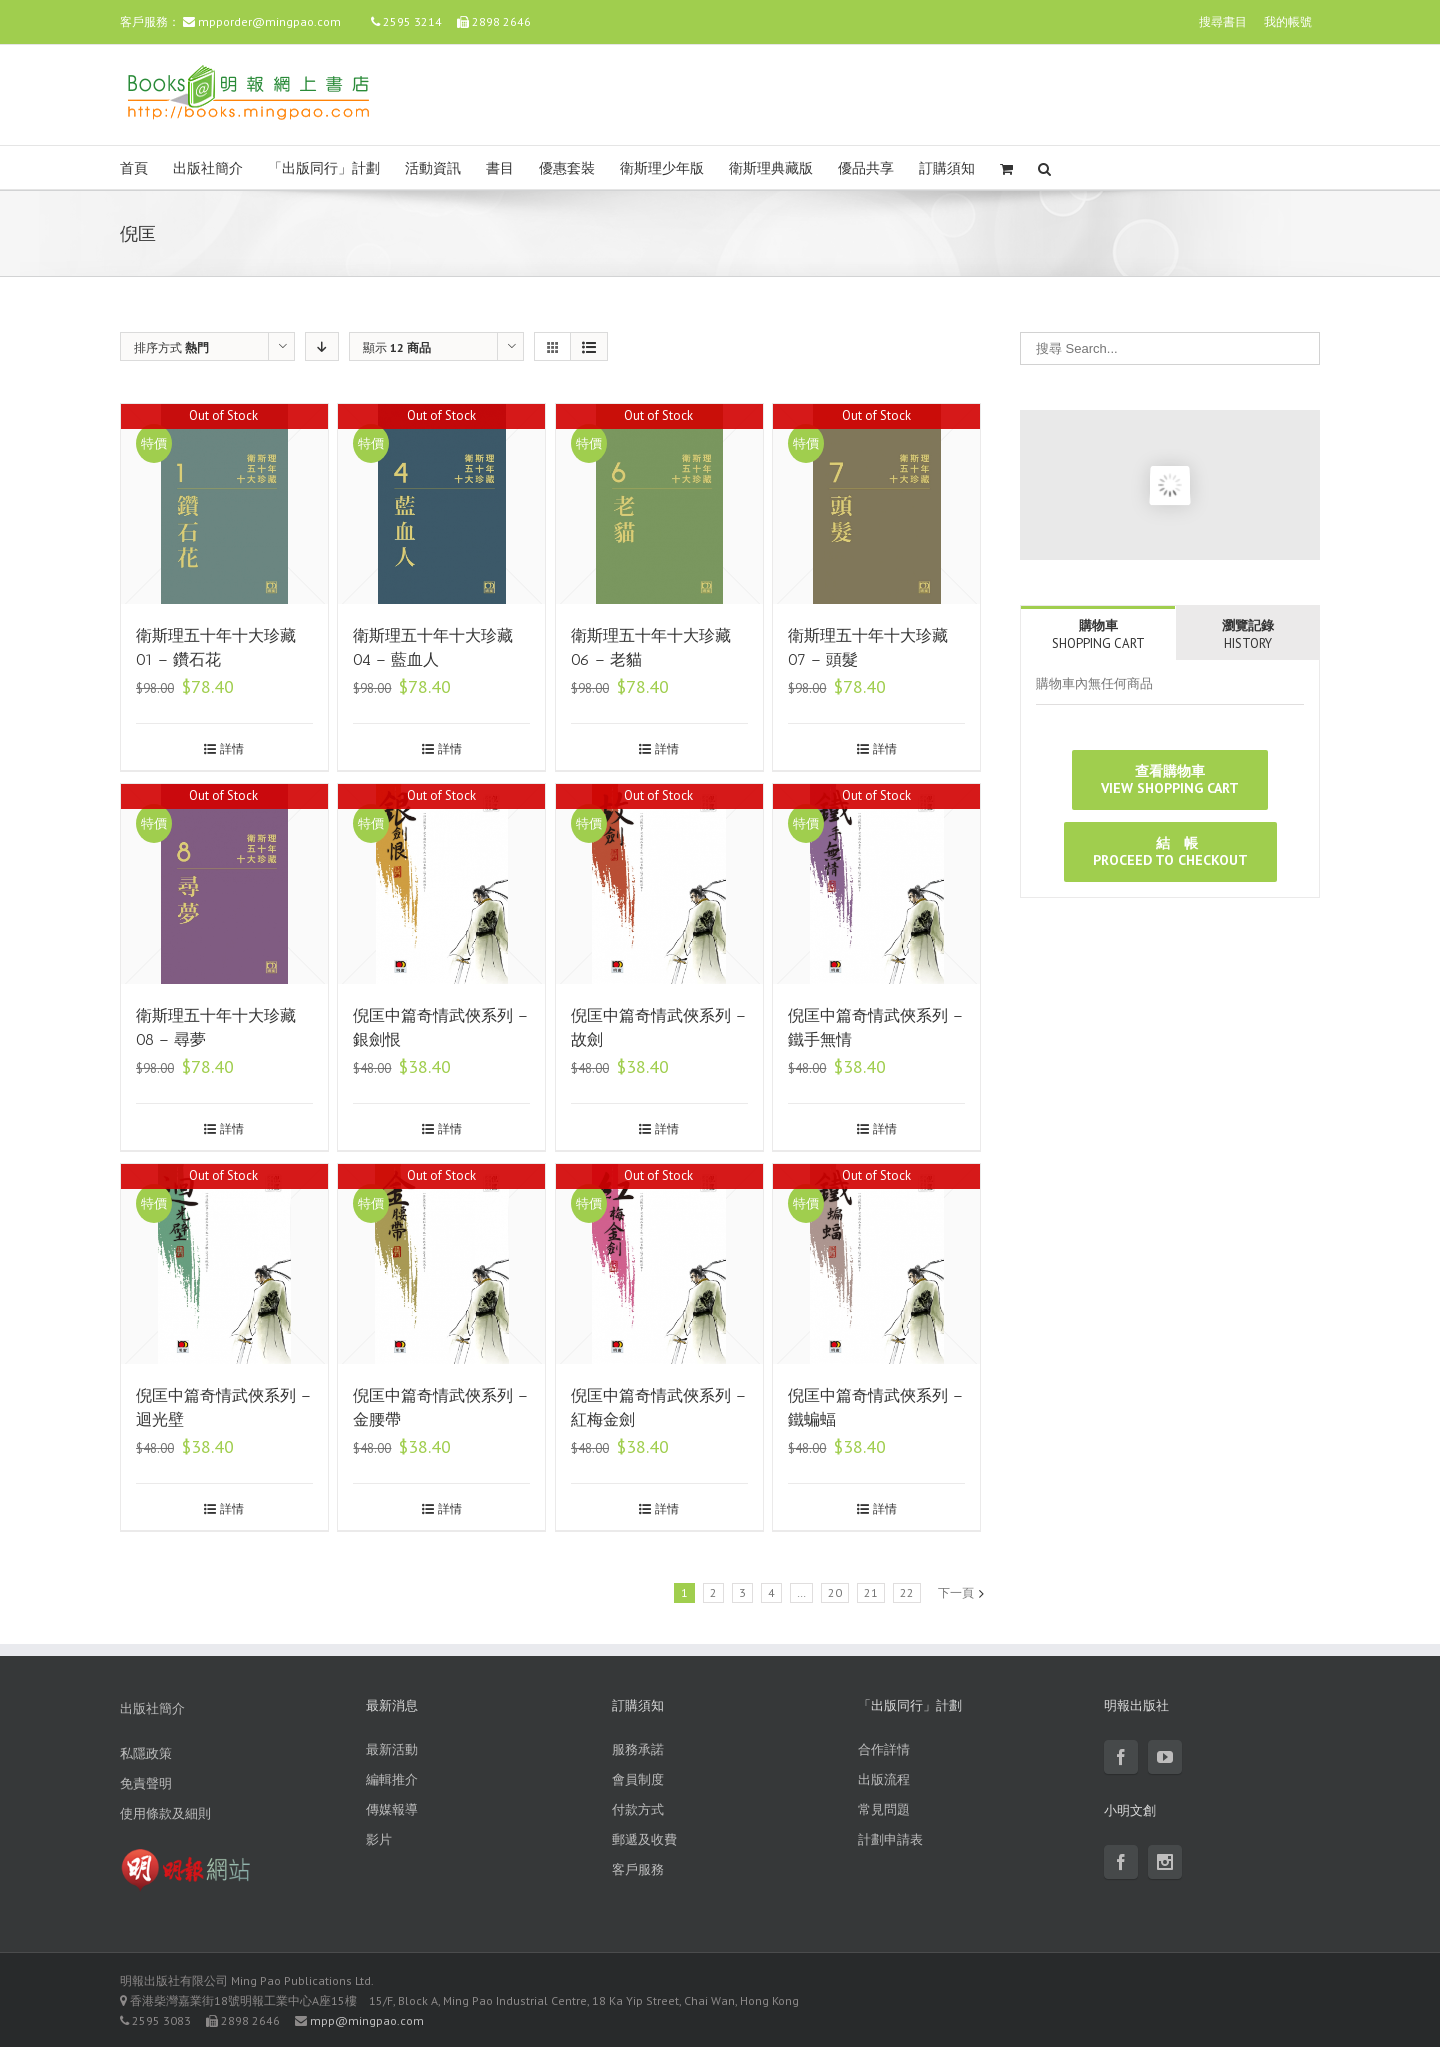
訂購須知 (947, 168)
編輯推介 (392, 1779)
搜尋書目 (1223, 21)
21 (871, 1592)
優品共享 (866, 168)
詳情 (232, 748)
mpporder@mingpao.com (269, 21)
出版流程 (884, 1779)
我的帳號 (1288, 21)
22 (907, 1592)
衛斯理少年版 (662, 168)
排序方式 (171, 347)
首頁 (134, 168)
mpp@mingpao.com (367, 2020)
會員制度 (638, 1779)
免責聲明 (146, 1783)
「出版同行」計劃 (324, 168)
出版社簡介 (208, 168)
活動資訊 (433, 168)
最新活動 (392, 1749)
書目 (500, 168)
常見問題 (884, 1809)
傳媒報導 (392, 1809)
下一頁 (956, 1592)
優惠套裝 (567, 168)
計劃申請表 (890, 1839)
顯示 (397, 347)
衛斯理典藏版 (771, 168)
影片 (379, 1839)
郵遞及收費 (644, 1839)
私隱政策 (146, 1753)
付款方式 (638, 1809)
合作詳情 (884, 1749)
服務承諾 (638, 1749)
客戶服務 (638, 1869)
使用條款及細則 (165, 1813)
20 (835, 1592)
